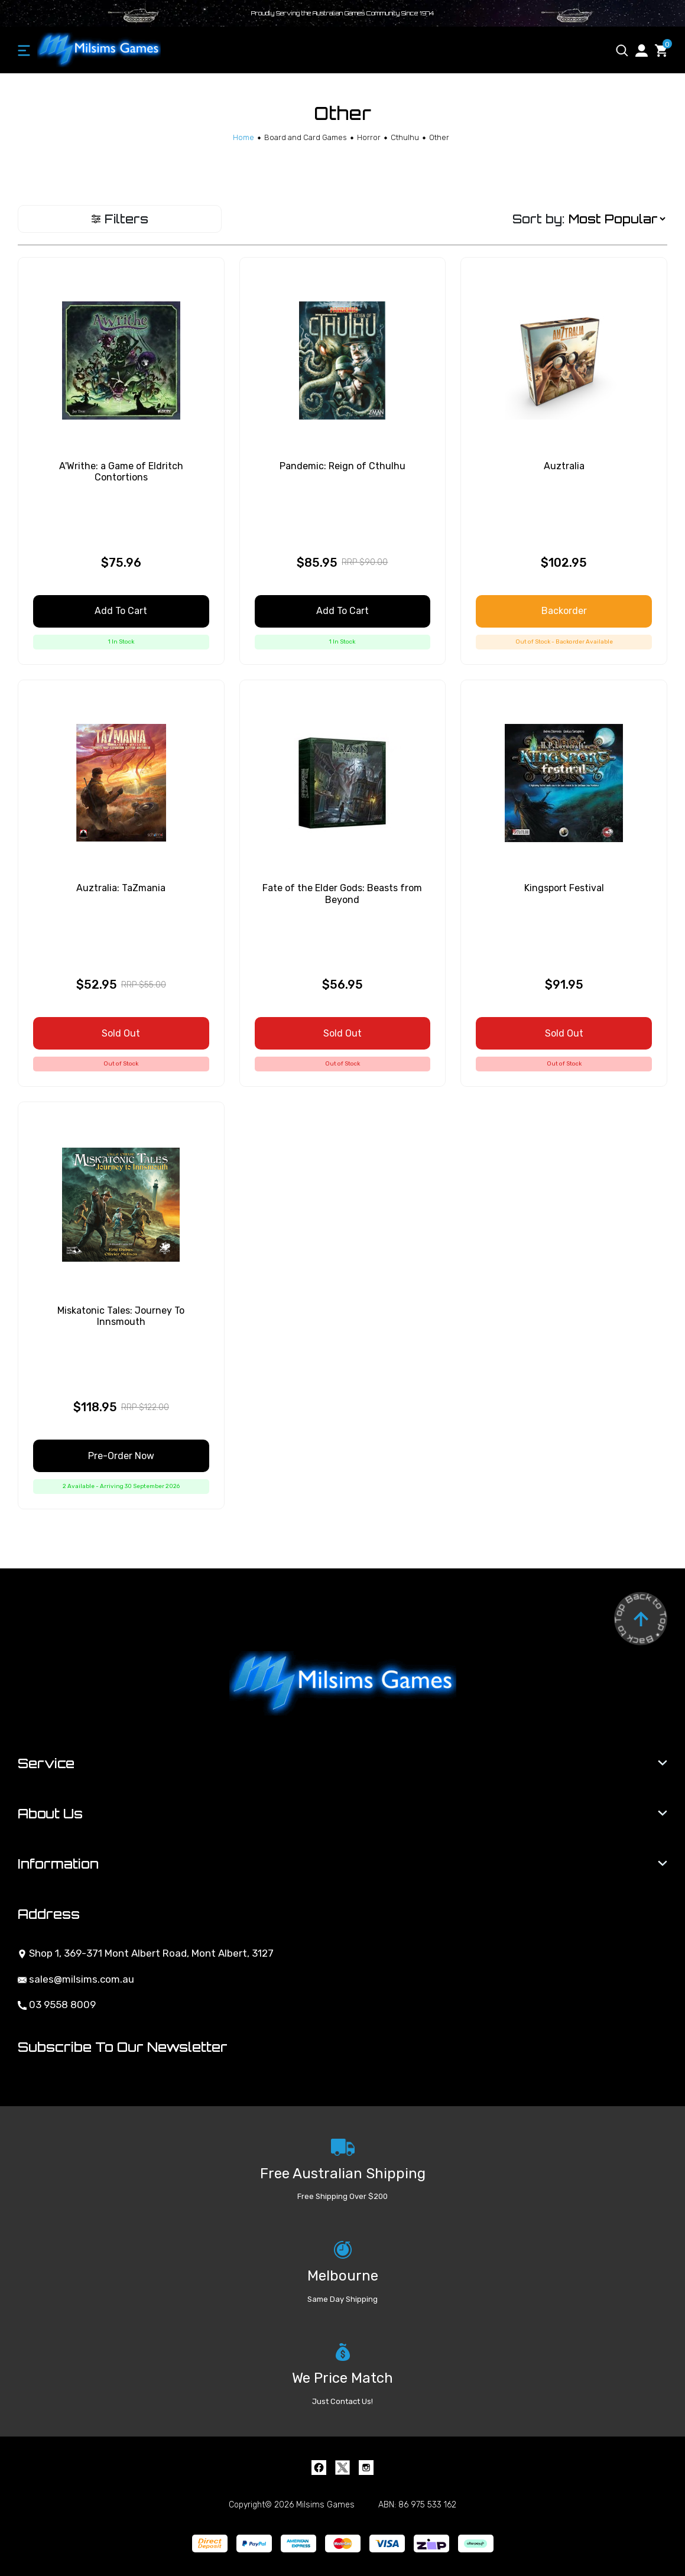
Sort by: (538, 219)
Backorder (564, 610)
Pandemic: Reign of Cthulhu (342, 466)
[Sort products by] (616, 219)
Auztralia (564, 466)
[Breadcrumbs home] (243, 137)
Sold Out (121, 1033)
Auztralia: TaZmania (120, 888)
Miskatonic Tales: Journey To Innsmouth (120, 1316)
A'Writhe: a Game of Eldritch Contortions (121, 471)
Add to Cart (121, 610)
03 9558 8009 (57, 2004)
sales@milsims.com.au (76, 1979)
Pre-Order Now (121, 1455)
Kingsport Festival (564, 888)
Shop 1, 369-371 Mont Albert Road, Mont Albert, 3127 (146, 1953)
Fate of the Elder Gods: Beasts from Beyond (342, 893)
